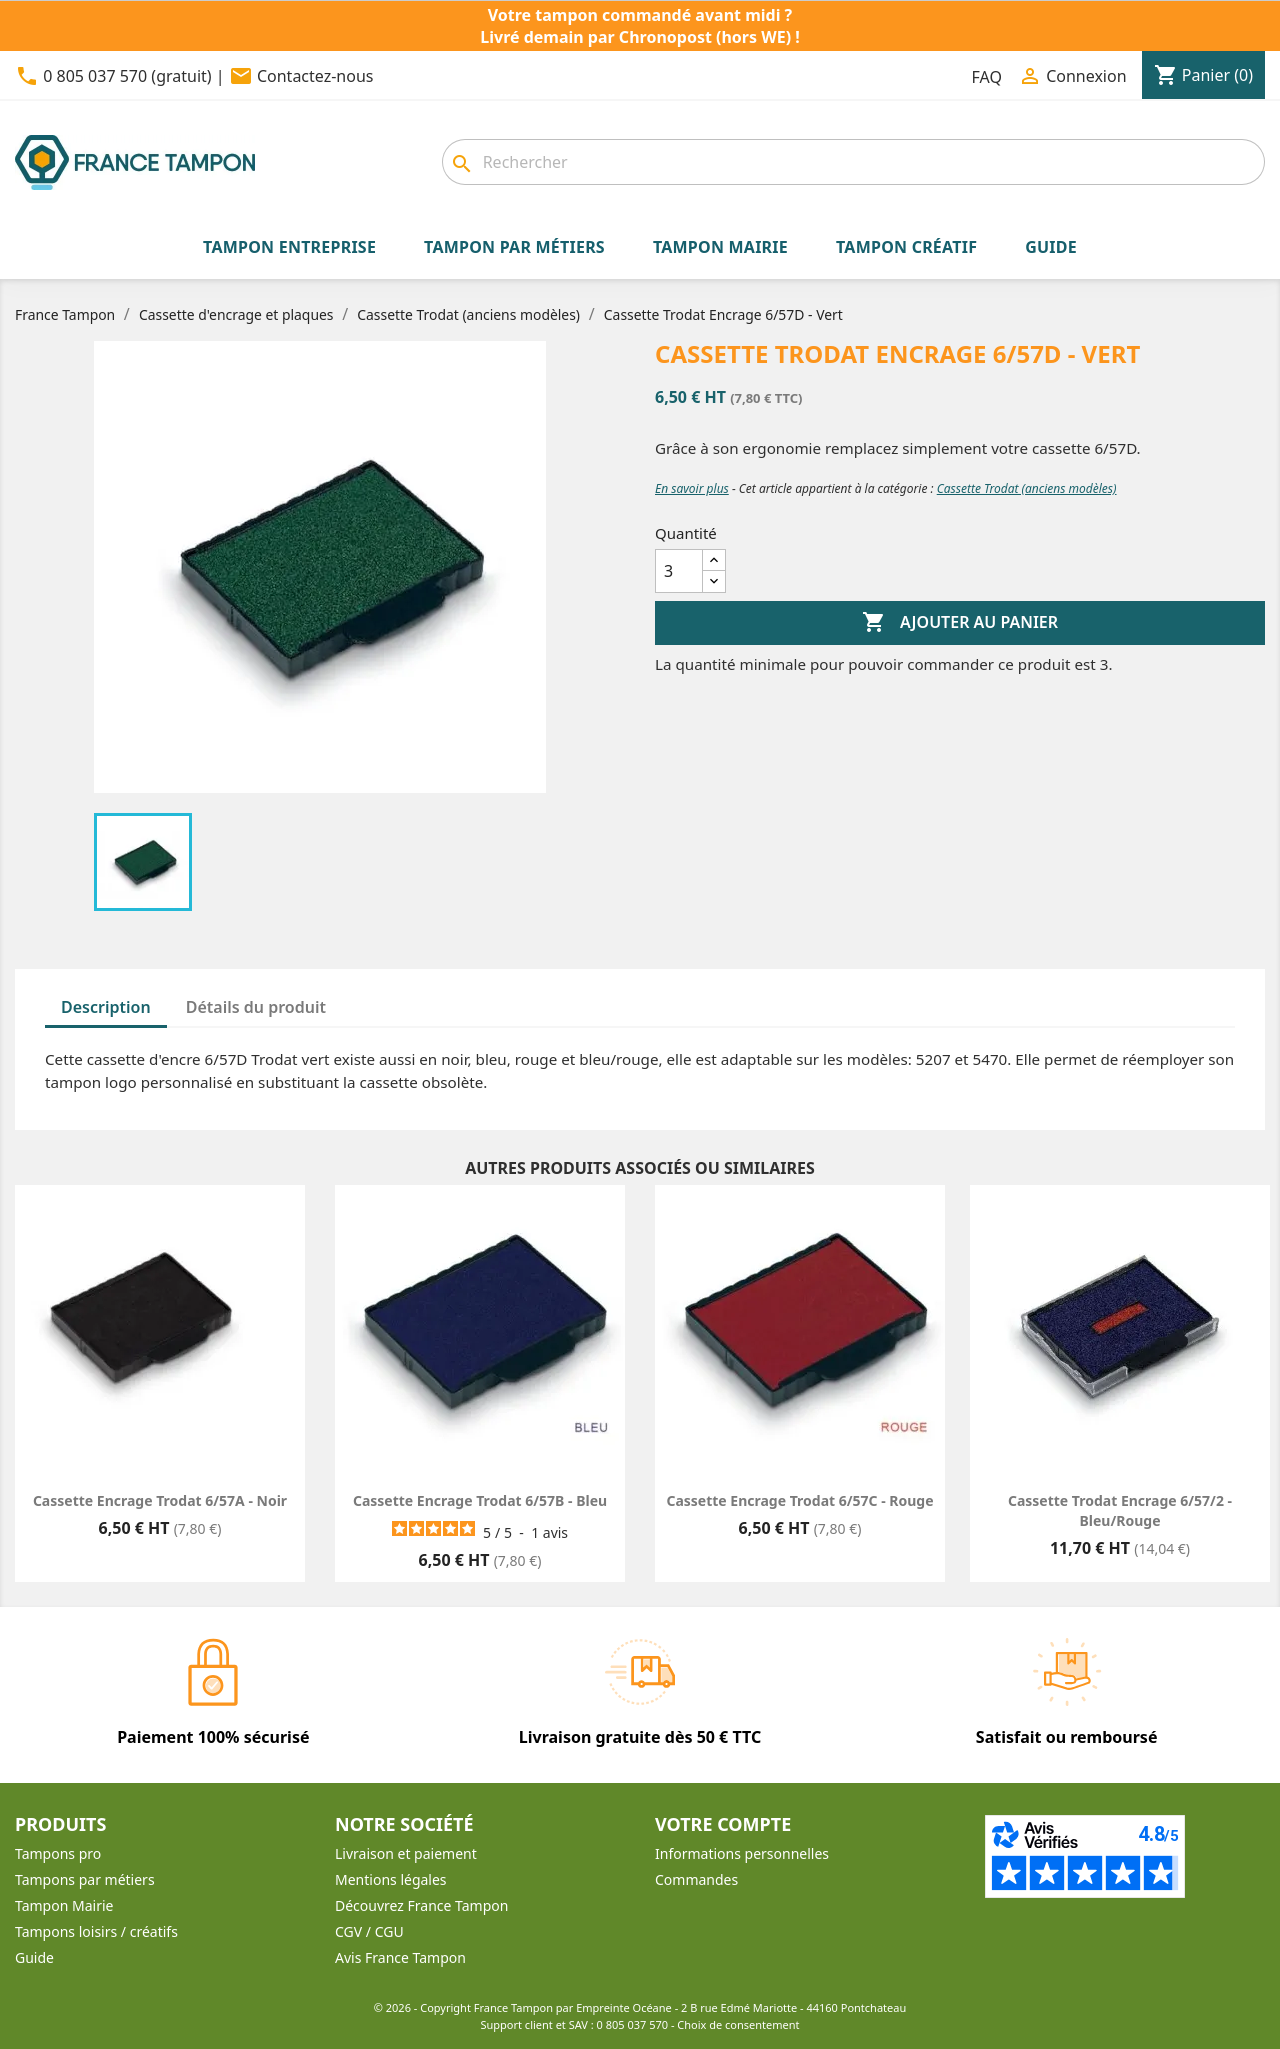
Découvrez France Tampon (421, 1905)
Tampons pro (58, 1853)
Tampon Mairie (64, 1905)
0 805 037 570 (633, 2024)
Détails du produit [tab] (256, 1007)
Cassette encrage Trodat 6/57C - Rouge (799, 1500)
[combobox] (853, 162)
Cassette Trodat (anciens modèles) (1027, 488)
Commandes (696, 1879)
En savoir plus (692, 488)
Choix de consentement (738, 2024)
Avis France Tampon (400, 1957)
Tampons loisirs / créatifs (96, 1931)
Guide (34, 1957)
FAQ (987, 77)
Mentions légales (391, 1879)
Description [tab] (106, 1007)
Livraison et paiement (406, 1853)
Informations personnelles (742, 1853)
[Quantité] (679, 571)
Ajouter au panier (960, 623)
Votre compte (723, 1824)
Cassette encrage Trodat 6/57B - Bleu (480, 1500)
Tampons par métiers (85, 1879)
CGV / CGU (369, 1931)
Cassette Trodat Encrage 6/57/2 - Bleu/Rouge (1120, 1510)
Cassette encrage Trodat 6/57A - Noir (160, 1500)
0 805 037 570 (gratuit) (127, 76)
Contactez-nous (315, 76)
